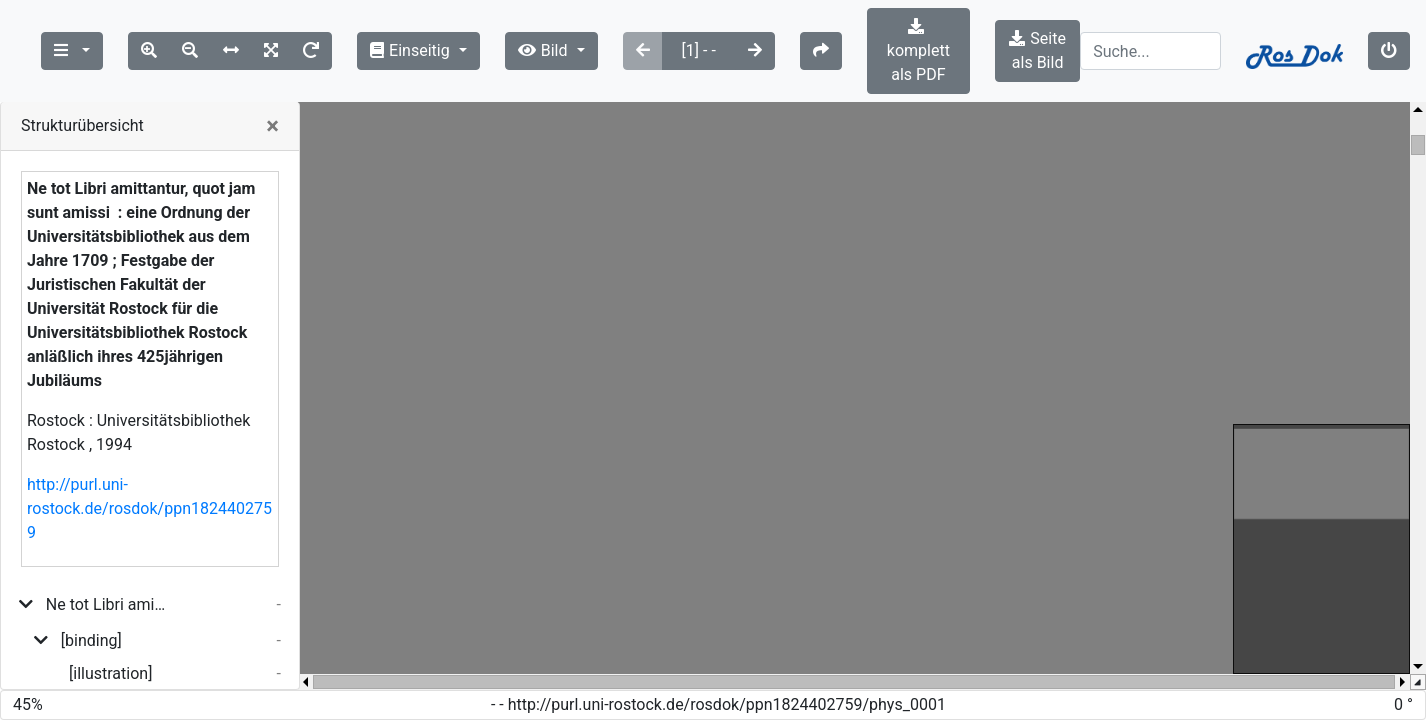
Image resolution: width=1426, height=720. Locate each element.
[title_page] (93, 658)
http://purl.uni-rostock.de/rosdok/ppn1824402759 (149, 460)
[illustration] (110, 625)
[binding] (91, 592)
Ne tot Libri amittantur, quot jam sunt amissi (107, 556)
